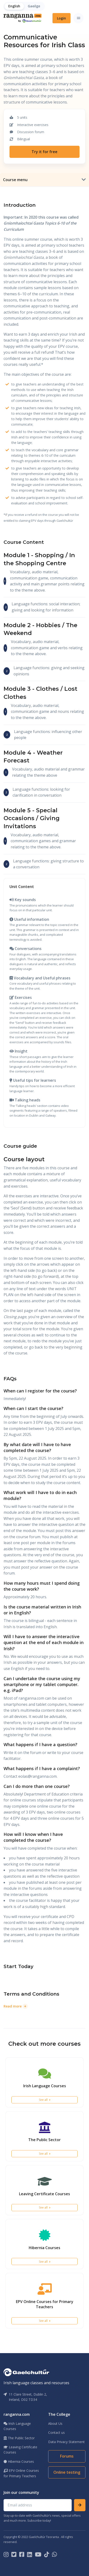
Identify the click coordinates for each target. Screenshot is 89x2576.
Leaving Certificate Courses (20, 2449)
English (14, 6)
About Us (55, 2423)
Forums (67, 2456)
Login (61, 18)
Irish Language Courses (17, 2426)
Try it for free (44, 151)
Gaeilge (34, 6)
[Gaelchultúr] (26, 2371)
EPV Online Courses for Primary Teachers (21, 2473)
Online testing (66, 2472)
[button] (16, 2006)
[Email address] (38, 2505)
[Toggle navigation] (78, 18)
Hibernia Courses (19, 2461)
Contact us (56, 2432)
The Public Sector (19, 2438)
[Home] (23, 18)
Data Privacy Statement (66, 2442)
